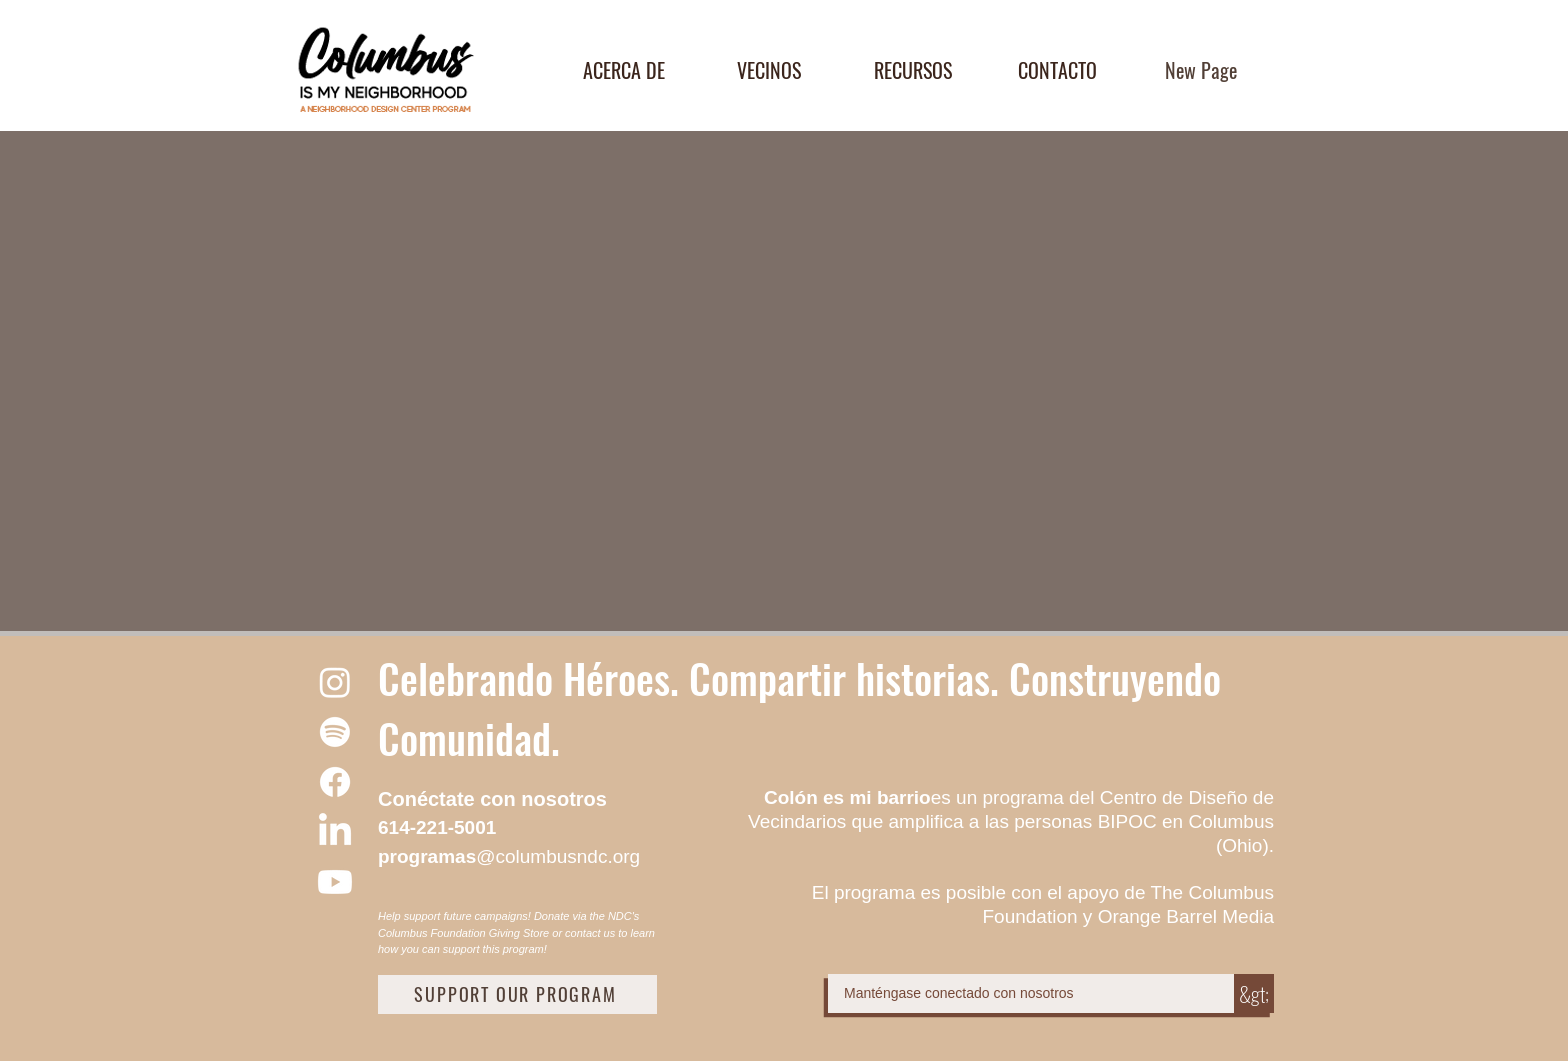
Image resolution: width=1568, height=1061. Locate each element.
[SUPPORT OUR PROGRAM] (517, 994)
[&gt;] (1254, 993)
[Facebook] (335, 782)
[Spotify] (335, 732)
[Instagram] (335, 682)
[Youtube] (335, 882)
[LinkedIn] (335, 832)
